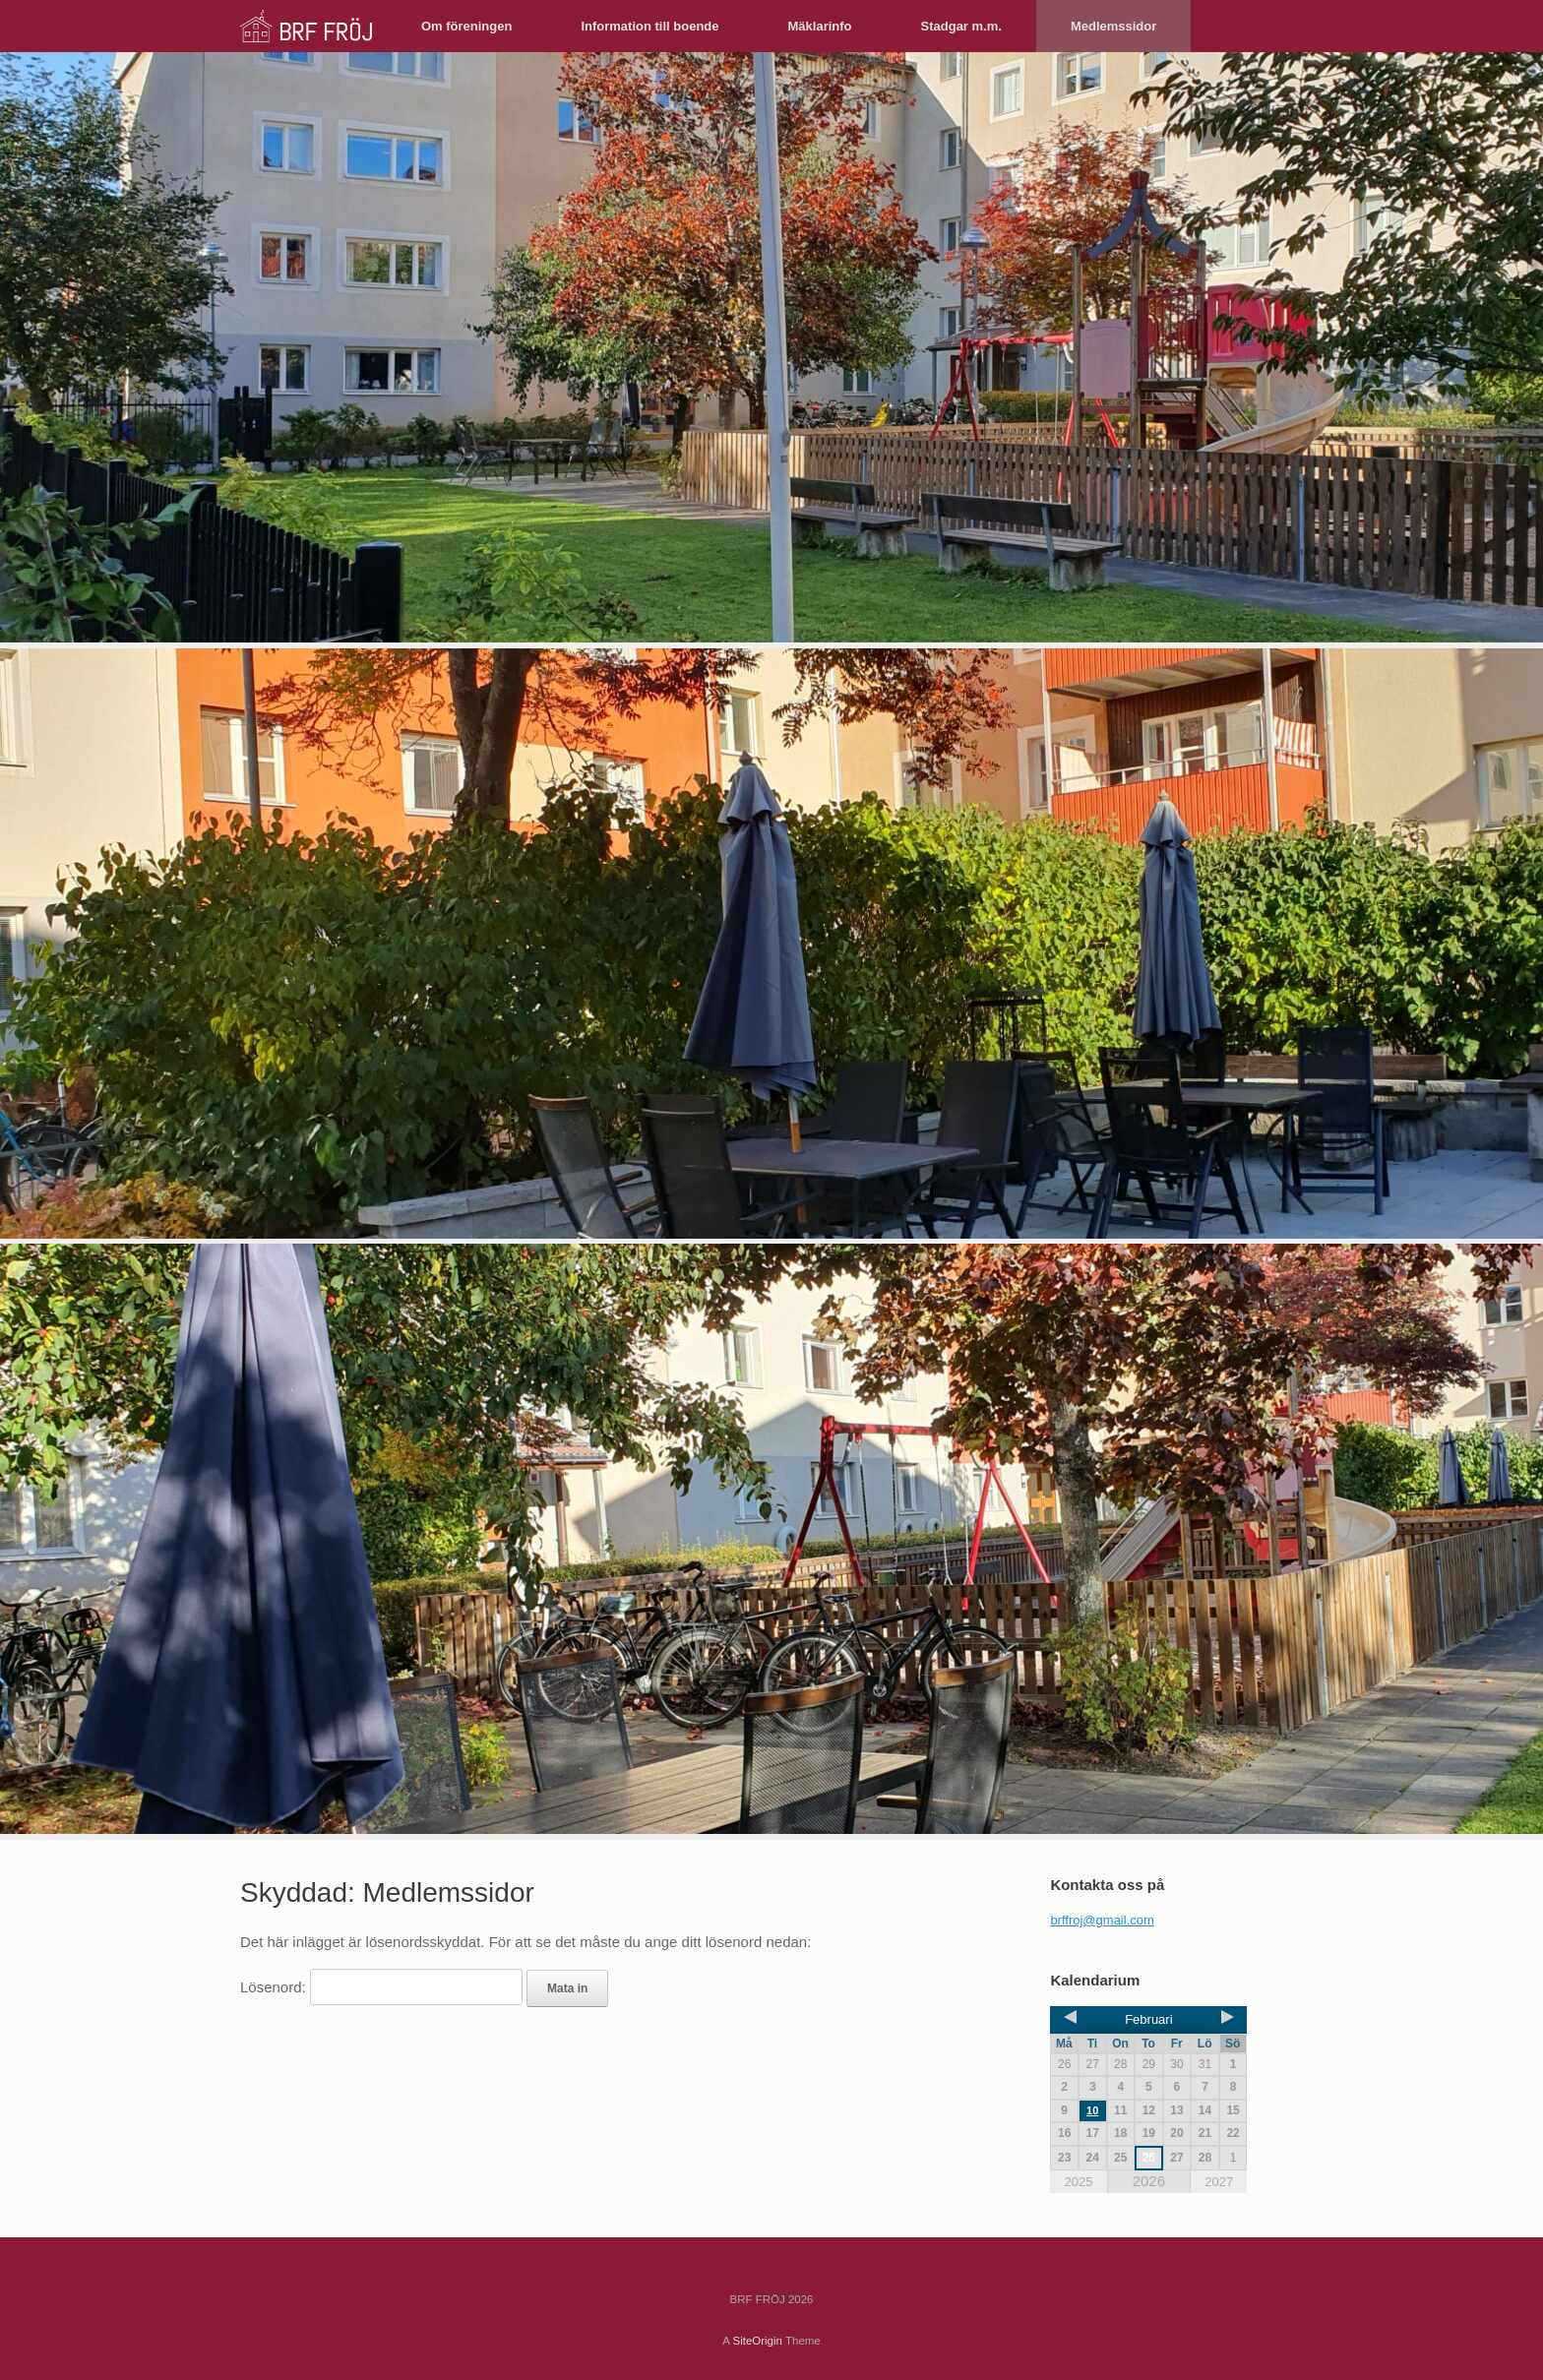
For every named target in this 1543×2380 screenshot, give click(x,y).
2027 (1218, 2181)
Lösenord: (381, 1987)
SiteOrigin (757, 2341)
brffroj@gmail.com (1101, 1920)
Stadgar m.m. (961, 26)
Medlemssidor (1113, 26)
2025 (1078, 2181)
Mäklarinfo (820, 26)
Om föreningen (466, 26)
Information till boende (649, 26)
